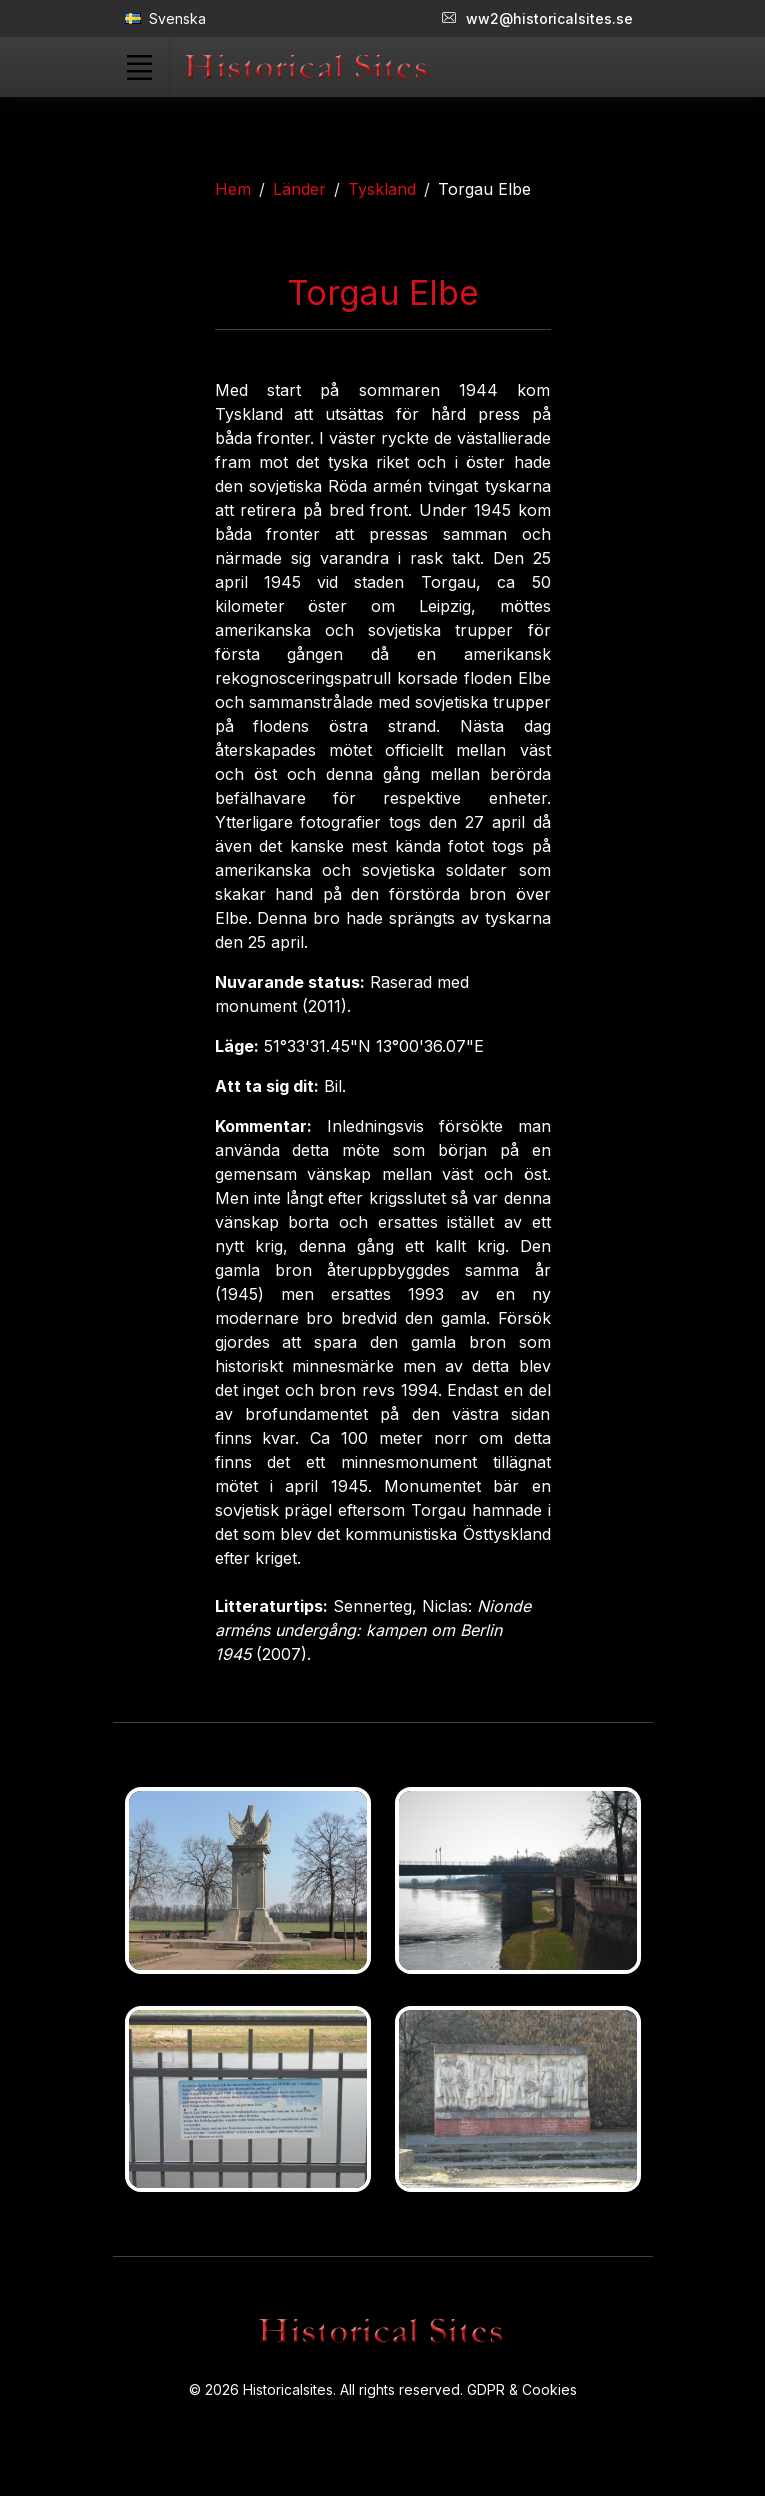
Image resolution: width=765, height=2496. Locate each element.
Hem (233, 189)
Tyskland (382, 189)
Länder (299, 189)
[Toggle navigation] (140, 67)
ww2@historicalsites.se (537, 18)
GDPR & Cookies (522, 2389)
